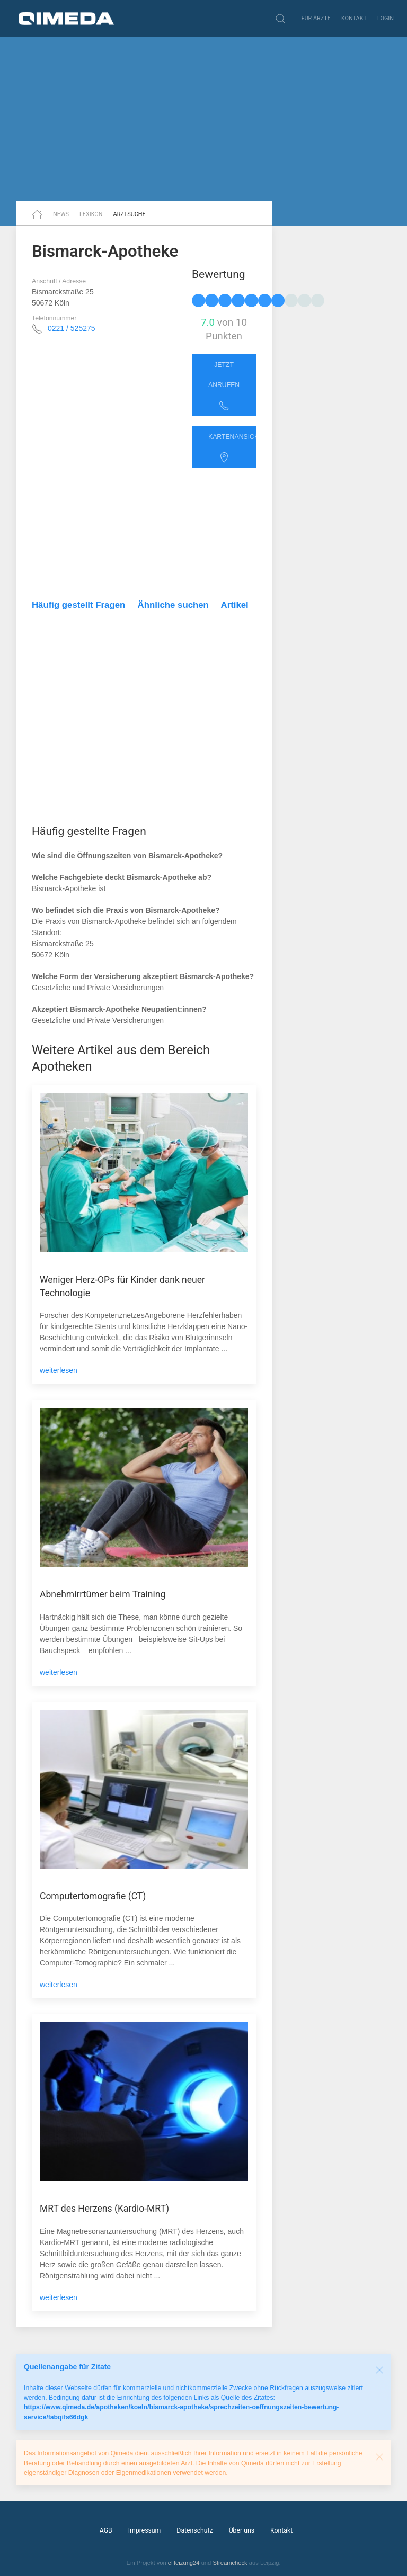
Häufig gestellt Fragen (78, 605)
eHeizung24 (184, 2563)
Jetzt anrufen (224, 386)
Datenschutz (194, 2530)
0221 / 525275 (71, 328)
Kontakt (354, 18)
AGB (106, 2530)
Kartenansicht (232, 448)
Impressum (144, 2530)
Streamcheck (230, 2563)
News (61, 214)
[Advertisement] (203, 119)
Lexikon (91, 214)
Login (385, 18)
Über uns (241, 2530)
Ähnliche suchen (173, 605)
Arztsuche (129, 214)
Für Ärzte (316, 18)
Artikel (235, 605)
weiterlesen (58, 1370)
